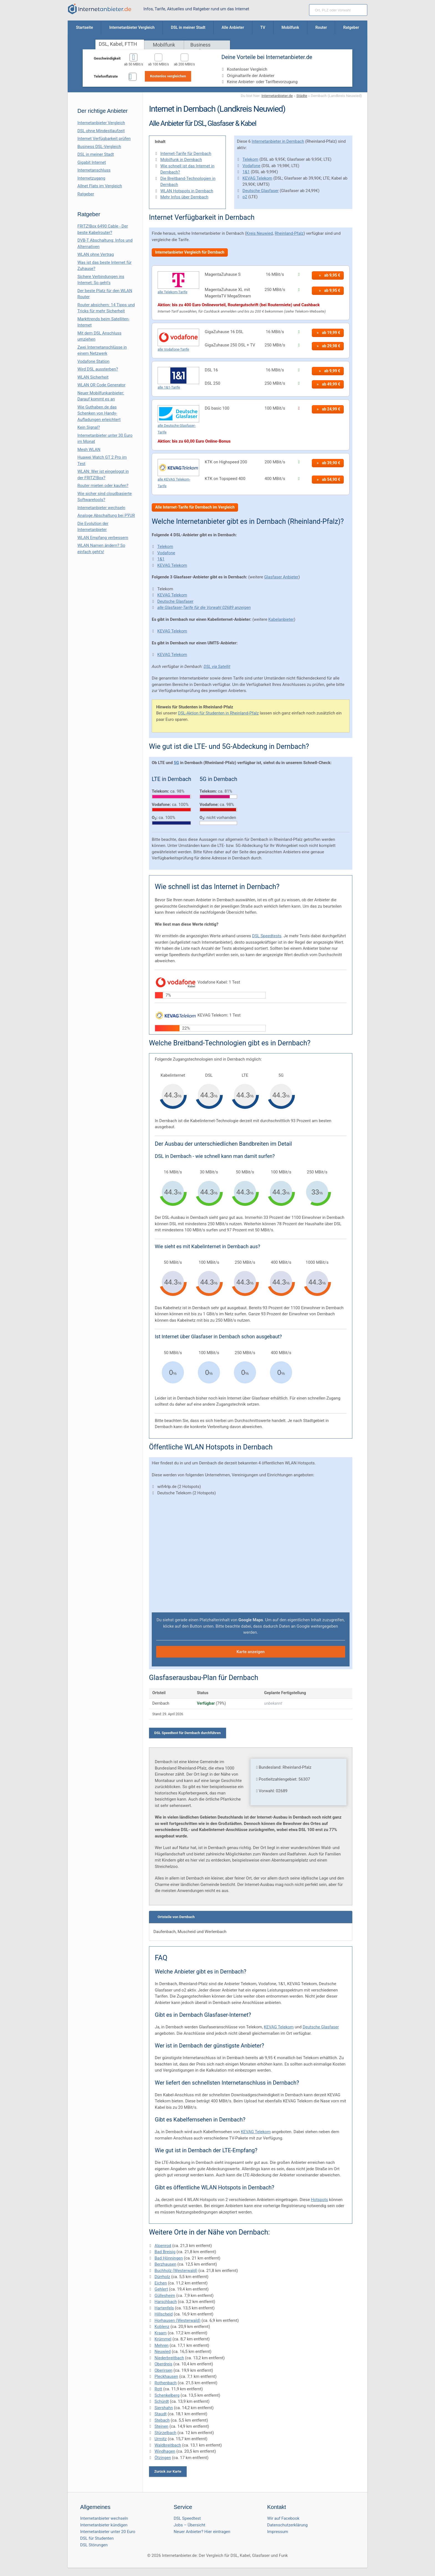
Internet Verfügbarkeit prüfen (104, 138)
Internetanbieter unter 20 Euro (107, 2531)
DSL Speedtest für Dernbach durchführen (187, 1733)
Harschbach (166, 2301)
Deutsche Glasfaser (260, 190)
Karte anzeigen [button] (251, 1651)
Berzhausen (165, 2264)
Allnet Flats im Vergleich (99, 185)
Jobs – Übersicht (189, 2525)
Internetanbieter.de (277, 95)
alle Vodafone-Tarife (173, 349)
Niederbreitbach (169, 2357)
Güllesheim (165, 2295)
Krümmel (163, 2339)
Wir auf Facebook (283, 2518)
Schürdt (162, 2401)
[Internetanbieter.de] (99, 8)
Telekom (250, 159)
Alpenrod (163, 2245)
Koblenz (162, 2326)
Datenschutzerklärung (287, 2525)
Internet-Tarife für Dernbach (185, 153)
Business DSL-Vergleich (99, 146)
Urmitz (161, 2438)
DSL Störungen (94, 2544)
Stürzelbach (165, 2432)
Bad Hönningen (169, 2258)
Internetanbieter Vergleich (101, 122)
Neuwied (163, 2351)
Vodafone (251, 165)
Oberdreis (163, 2363)
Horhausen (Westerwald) (178, 2320)
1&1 (246, 171)
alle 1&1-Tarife (169, 387)
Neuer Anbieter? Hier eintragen (202, 2531)
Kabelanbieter (281, 619)
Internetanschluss (93, 170)
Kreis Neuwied (259, 233)
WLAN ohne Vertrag (95, 254)
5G (176, 762)
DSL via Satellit (217, 666)
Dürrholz (162, 2276)
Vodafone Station (93, 361)
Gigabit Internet (91, 162)
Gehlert (161, 2289)
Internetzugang (91, 178)
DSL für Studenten (97, 2538)
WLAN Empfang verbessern (102, 537)
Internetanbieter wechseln (101, 507)
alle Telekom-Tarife (172, 292)
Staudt (161, 2413)
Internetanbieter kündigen (104, 2525)
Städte (301, 95)
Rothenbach (166, 2382)
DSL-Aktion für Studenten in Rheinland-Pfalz (218, 713)
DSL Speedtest (187, 2518)
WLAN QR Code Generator (101, 384)
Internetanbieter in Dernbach (278, 141)
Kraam (161, 2332)
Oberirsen (164, 2370)
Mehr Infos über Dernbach (184, 197)
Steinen (161, 2426)
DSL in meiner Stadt (95, 154)
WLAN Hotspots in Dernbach (186, 190)
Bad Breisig (165, 2251)
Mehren (162, 2345)
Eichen (161, 2283)
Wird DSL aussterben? (97, 369)
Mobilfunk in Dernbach (181, 159)
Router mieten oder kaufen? (102, 485)
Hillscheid (164, 2314)
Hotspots (319, 2199)
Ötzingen (163, 2457)
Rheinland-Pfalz (289, 233)
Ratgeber (85, 194)
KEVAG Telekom (257, 178)
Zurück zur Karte (167, 2471)
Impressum (277, 2531)
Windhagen (165, 2451)
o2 (244, 196)
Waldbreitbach (168, 2445)
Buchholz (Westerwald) (176, 2270)
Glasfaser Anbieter (281, 577)
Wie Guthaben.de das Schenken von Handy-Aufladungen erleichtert (99, 413)
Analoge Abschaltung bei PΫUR (106, 515)
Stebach (162, 2420)
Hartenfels (164, 2308)
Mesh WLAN (88, 449)
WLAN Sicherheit (92, 377)
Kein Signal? (88, 427)
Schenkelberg (167, 2395)
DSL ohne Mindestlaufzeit (101, 130)
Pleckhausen (166, 2376)
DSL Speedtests (267, 935)
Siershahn (164, 2407)
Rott (158, 2388)
